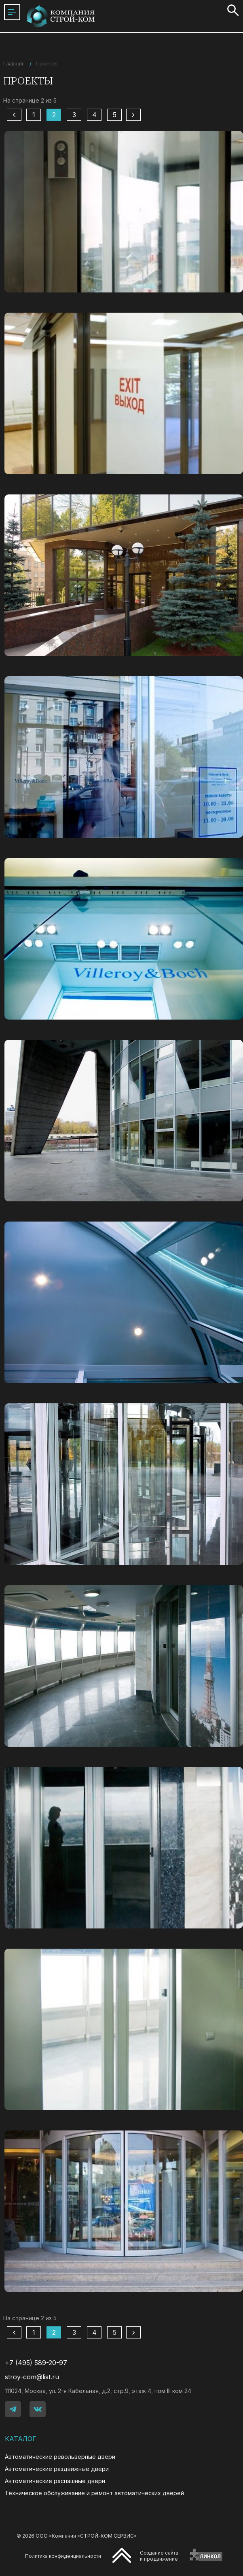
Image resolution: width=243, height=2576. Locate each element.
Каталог (20, 2439)
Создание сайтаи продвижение (159, 2556)
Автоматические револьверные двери (60, 2456)
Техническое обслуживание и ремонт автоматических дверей (94, 2493)
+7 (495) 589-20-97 (36, 2363)
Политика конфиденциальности (63, 2556)
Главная (13, 64)
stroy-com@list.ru (32, 2377)
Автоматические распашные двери (55, 2480)
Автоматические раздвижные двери (57, 2468)
